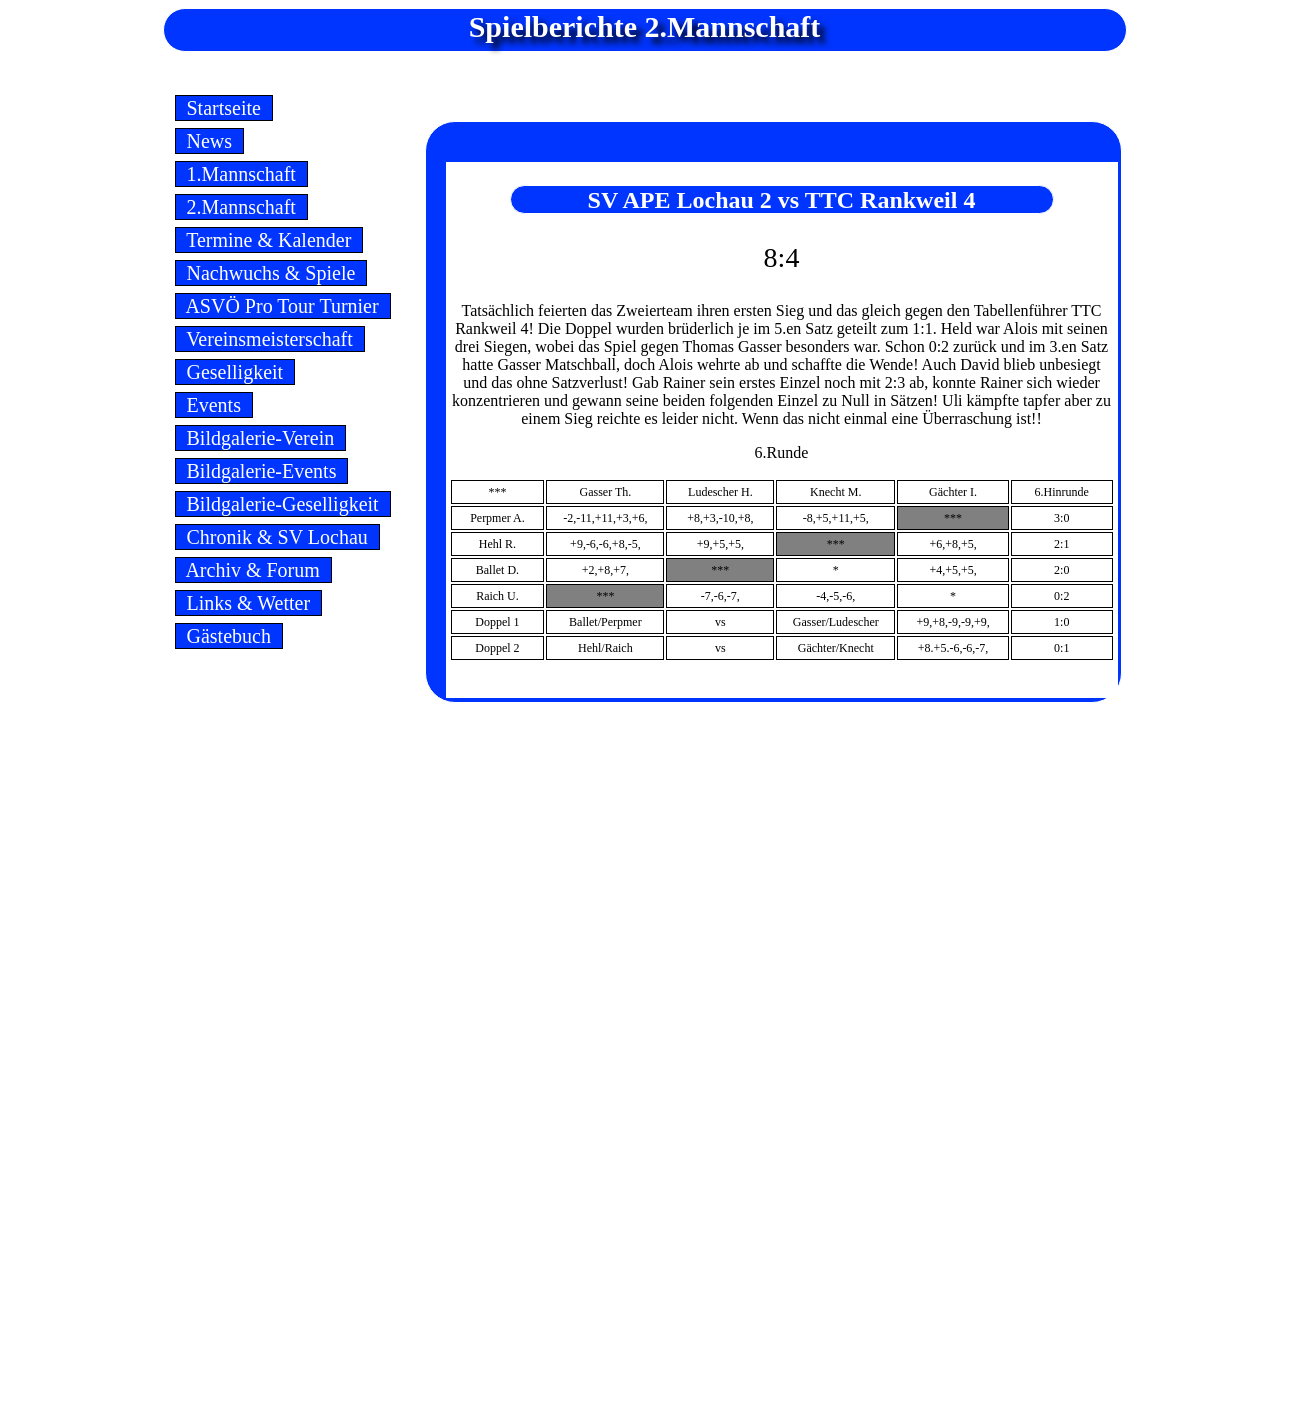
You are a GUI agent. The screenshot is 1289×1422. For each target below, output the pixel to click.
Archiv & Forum (253, 570)
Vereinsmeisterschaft (270, 339)
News (210, 141)
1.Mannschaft (241, 174)
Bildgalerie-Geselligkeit (283, 504)
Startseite (224, 108)
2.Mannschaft (241, 207)
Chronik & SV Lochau (277, 537)
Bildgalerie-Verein (261, 438)
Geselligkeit (235, 372)
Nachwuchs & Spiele (271, 273)
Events (214, 405)
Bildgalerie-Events (262, 471)
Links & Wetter (249, 603)
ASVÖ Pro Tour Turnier (283, 306)
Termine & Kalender (269, 240)
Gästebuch (229, 636)
